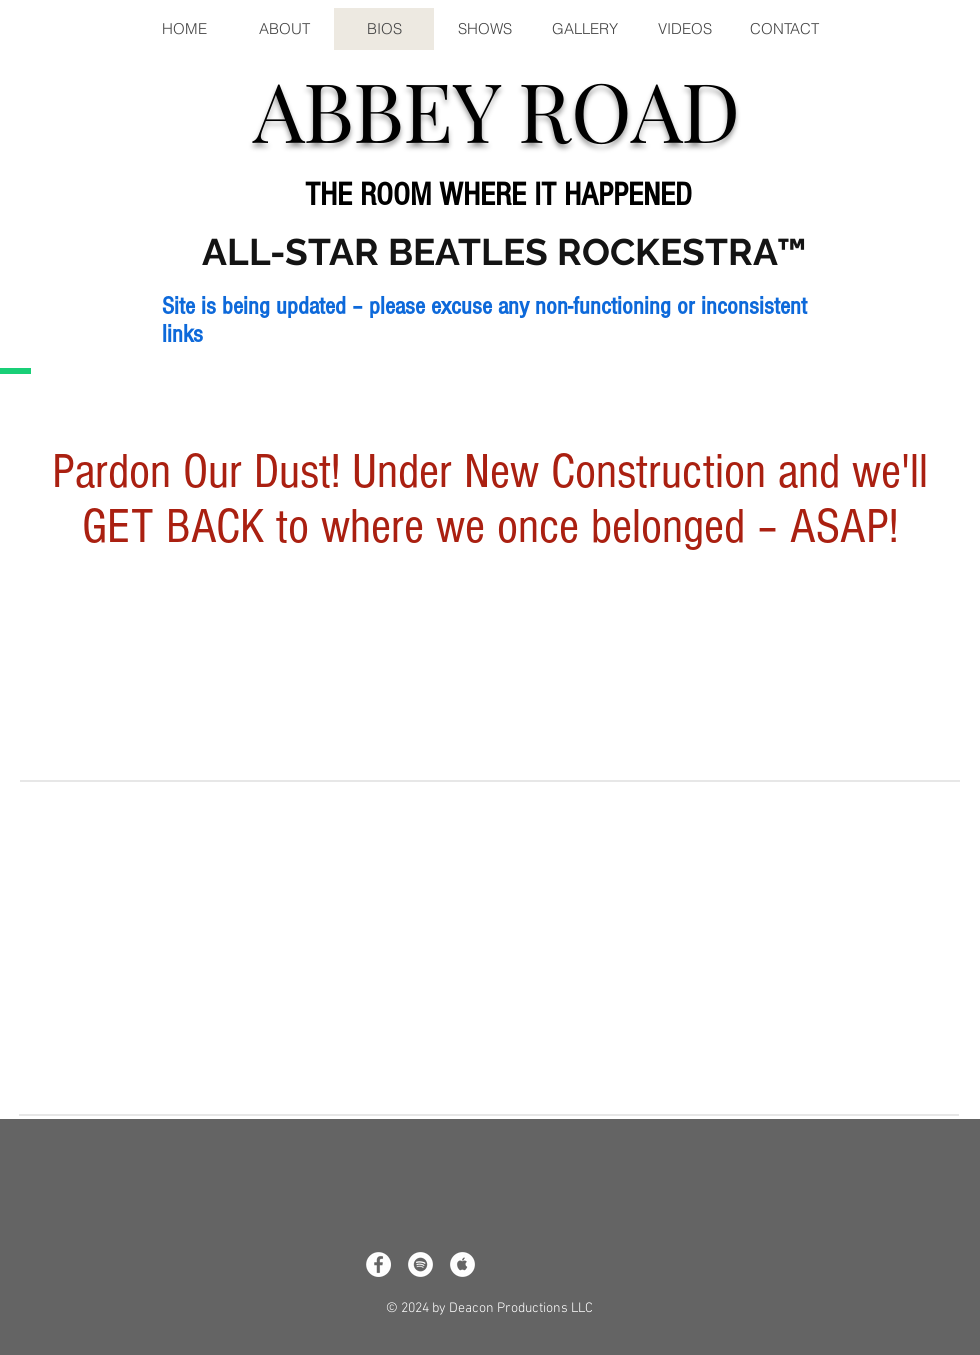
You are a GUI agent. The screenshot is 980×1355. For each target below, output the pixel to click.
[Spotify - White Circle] (420, 1264)
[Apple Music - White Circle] (462, 1264)
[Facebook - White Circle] (378, 1264)
